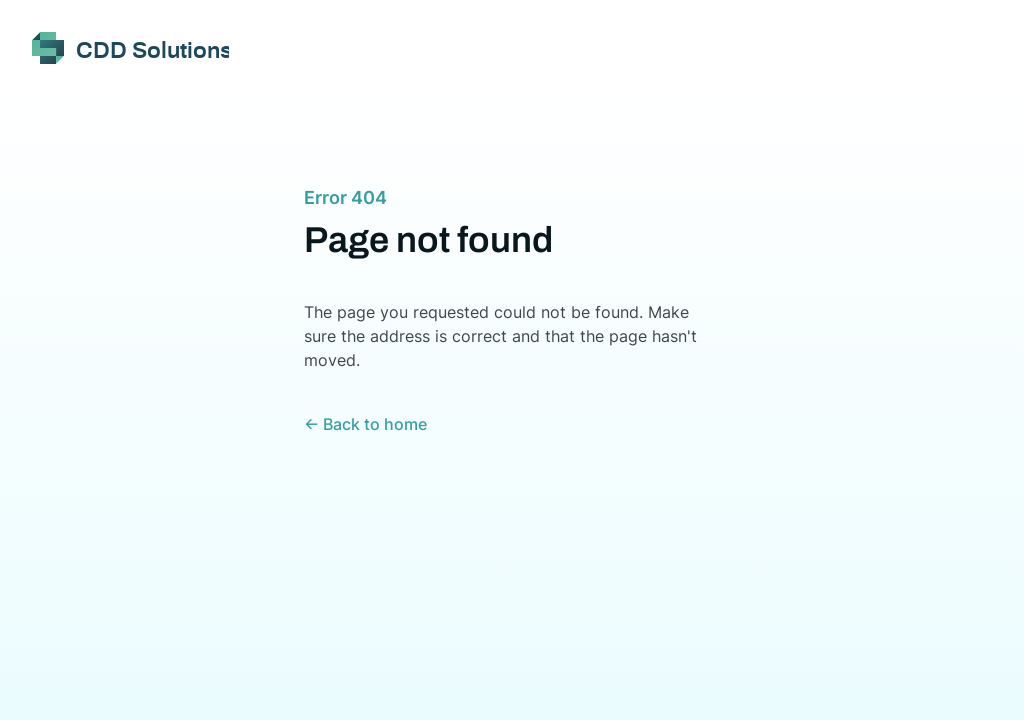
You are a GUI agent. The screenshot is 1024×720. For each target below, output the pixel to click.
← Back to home (365, 424)
